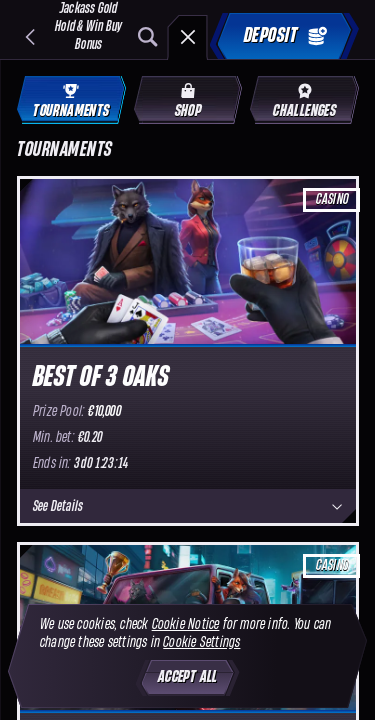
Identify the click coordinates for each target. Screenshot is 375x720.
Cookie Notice (186, 624)
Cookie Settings (201, 642)
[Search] (148, 37)
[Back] (30, 37)
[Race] (188, 37)
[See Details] (337, 507)
